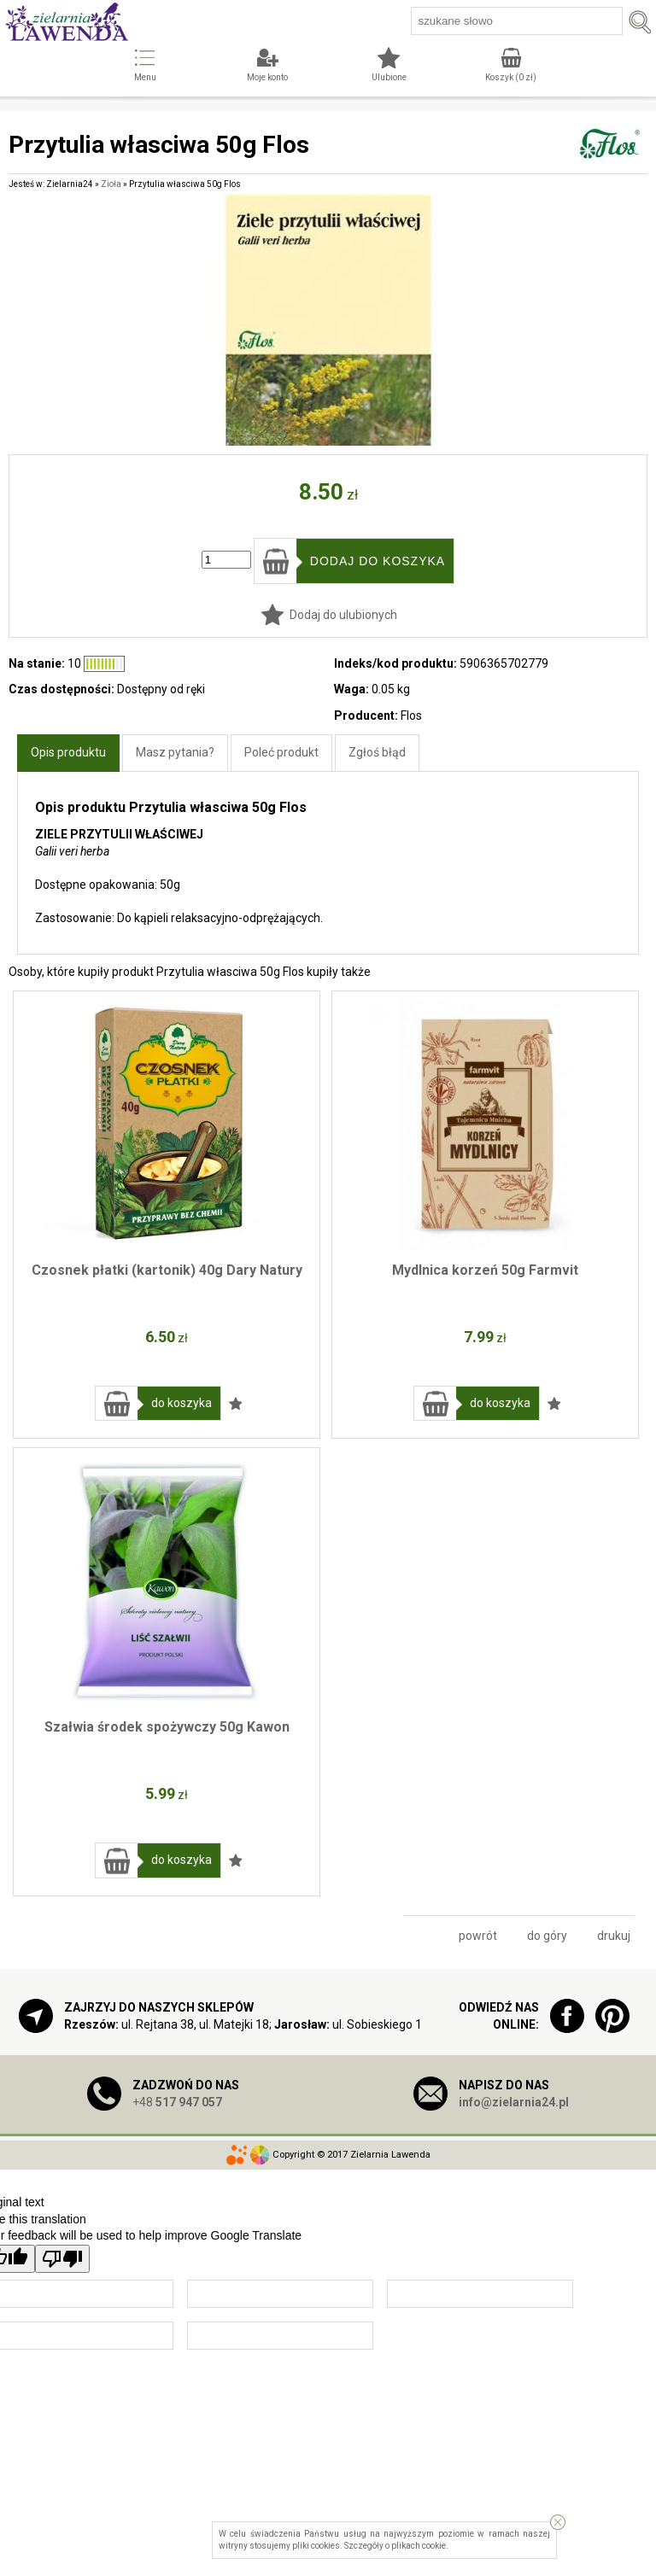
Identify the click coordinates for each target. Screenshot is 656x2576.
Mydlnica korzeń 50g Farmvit (485, 1270)
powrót (478, 1935)
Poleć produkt (281, 752)
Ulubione (389, 77)
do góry (547, 1935)
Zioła (111, 184)
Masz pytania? (175, 752)
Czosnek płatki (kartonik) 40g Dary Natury (167, 1270)
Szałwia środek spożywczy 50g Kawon (167, 1727)
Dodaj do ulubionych (343, 615)
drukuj (613, 1935)
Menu (145, 77)
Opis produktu (68, 752)
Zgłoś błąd (377, 752)
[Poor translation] (62, 2259)
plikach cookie (418, 2545)
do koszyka (181, 1403)
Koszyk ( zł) (510, 77)
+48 (177, 2102)
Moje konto (267, 77)
